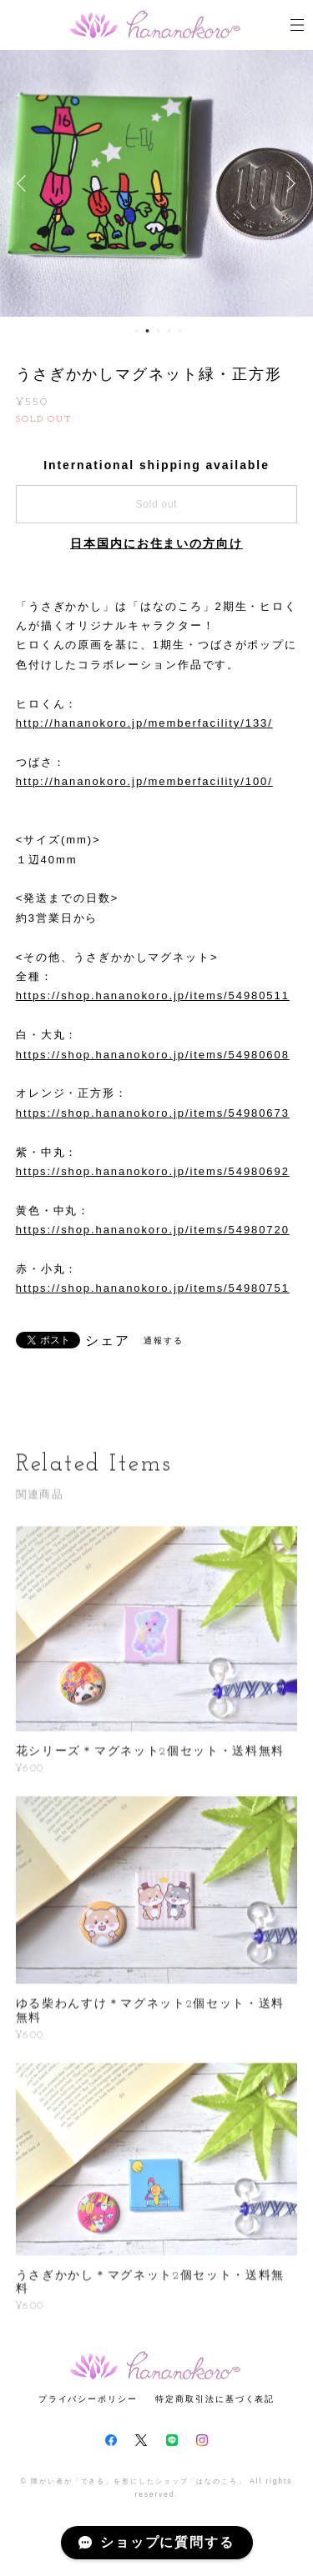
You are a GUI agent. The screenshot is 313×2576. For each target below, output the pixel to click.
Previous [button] (25, 183)
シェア (107, 1341)
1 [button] (136, 331)
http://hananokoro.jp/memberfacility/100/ (144, 781)
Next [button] (288, 183)
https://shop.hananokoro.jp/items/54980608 (153, 1054)
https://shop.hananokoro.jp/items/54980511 (153, 995)
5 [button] (179, 331)
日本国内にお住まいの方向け (156, 543)
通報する (164, 1340)
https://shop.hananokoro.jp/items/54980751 (153, 1288)
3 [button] (157, 331)
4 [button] (168, 331)
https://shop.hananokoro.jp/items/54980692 (153, 1171)
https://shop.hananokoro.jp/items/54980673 (153, 1113)
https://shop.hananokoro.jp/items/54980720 (153, 1229)
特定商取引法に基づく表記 (215, 2398)
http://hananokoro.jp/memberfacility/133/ (144, 723)
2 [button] (147, 331)
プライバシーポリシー (88, 2398)
